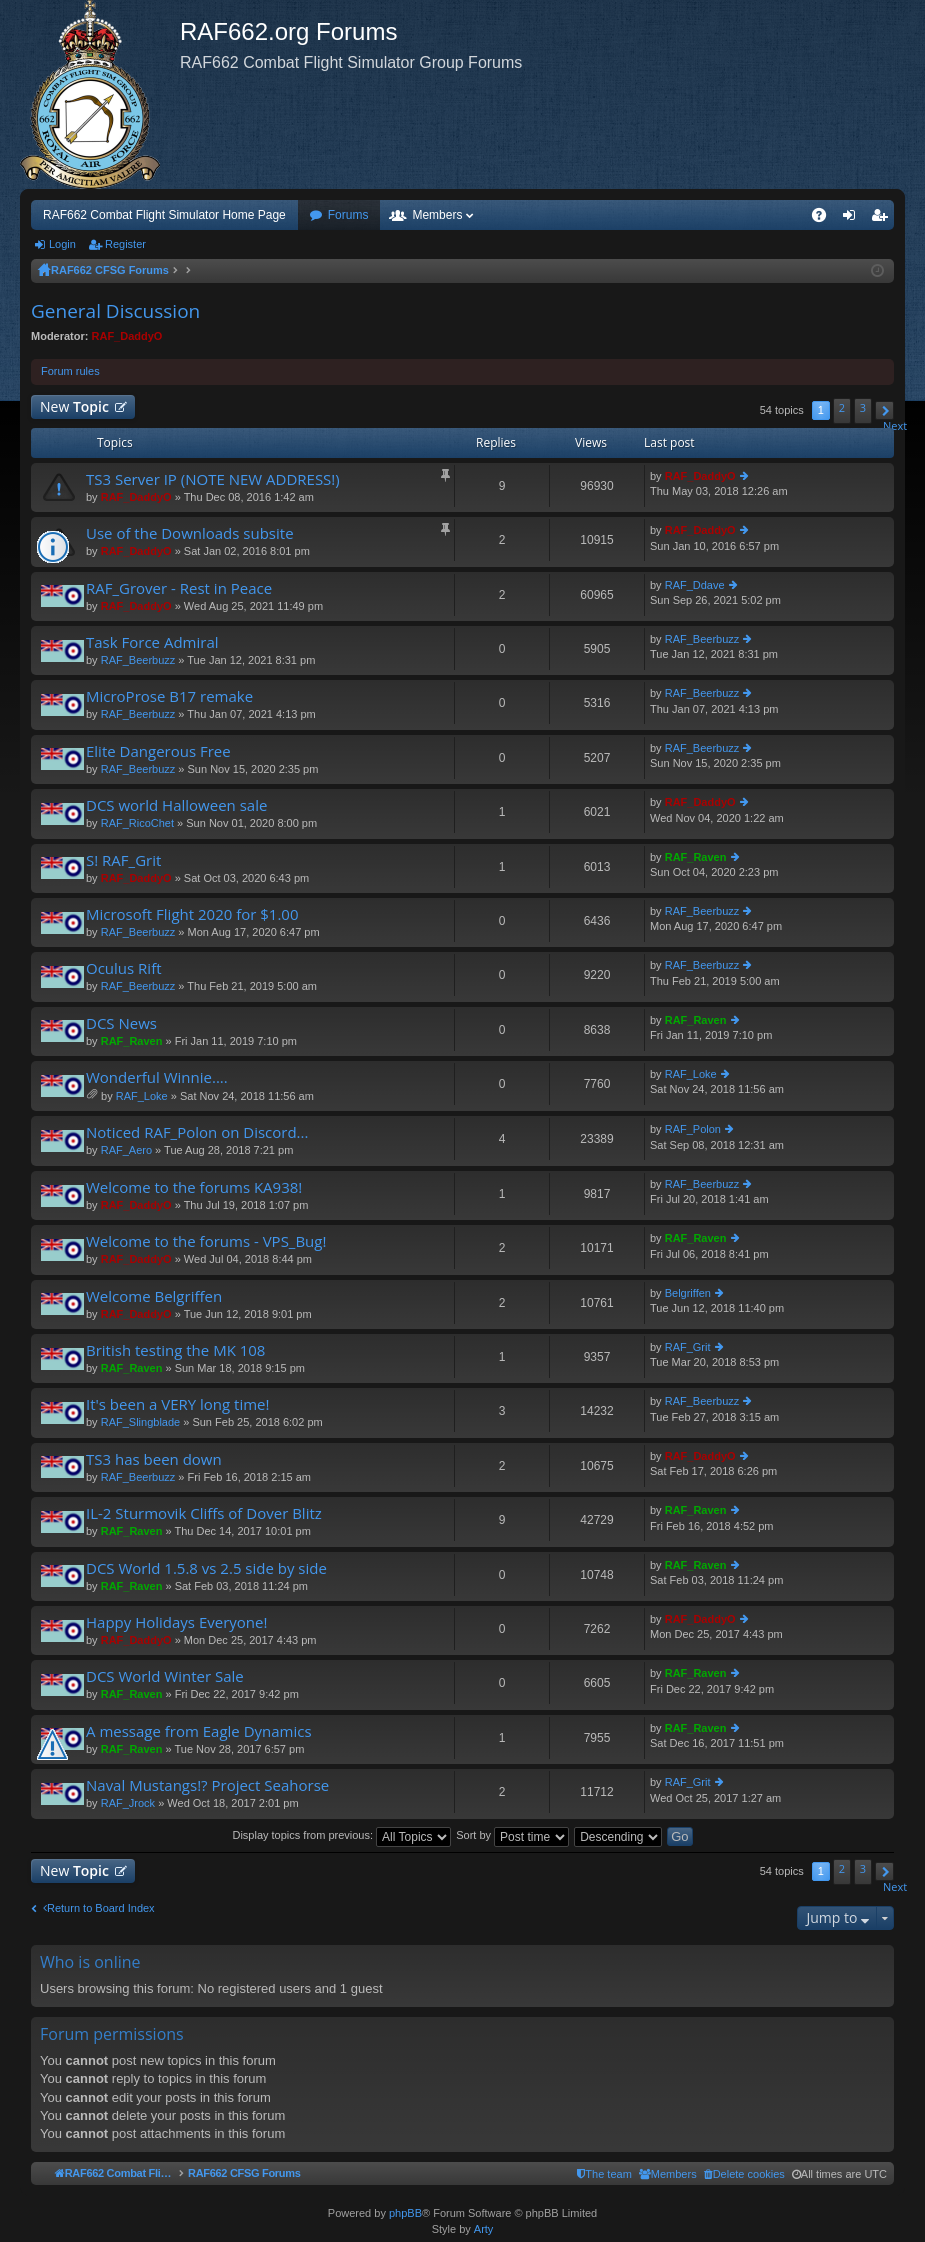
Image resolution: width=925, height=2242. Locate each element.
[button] (884, 410)
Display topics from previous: (341, 1835)
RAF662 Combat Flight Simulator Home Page (164, 215)
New (74, 406)
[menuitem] (744, 2174)
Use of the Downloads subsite (190, 533)
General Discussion (115, 311)
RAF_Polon (693, 1129)
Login (62, 244)
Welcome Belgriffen (154, 1296)
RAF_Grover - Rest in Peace (179, 588)
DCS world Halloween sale (176, 805)
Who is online (90, 1962)
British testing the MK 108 (175, 1350)
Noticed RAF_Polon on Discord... (197, 1132)
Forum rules (70, 371)
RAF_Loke (142, 1096)
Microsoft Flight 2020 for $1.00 (192, 914)
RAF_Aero (126, 1150)
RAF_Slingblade (141, 1422)
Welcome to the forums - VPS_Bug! (206, 1241)
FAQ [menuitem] (825, 219)
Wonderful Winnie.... (157, 1077)
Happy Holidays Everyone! (176, 1622)
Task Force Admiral (152, 642)
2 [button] (842, 407)
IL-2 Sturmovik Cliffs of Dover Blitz (204, 1513)
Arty (484, 2229)
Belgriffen (688, 1293)
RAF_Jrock (128, 1803)
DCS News (121, 1023)
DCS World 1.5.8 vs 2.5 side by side (206, 1568)
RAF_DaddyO (127, 336)
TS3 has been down (154, 1459)
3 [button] (863, 407)
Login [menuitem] (853, 219)
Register (125, 244)
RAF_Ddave (695, 585)
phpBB (405, 2213)
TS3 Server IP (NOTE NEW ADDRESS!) (213, 479)
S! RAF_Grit (123, 860)
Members (437, 215)
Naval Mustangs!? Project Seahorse (207, 1785)
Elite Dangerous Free (158, 751)
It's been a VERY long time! (178, 1404)
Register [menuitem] (883, 219)
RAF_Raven (696, 857)
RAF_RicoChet (137, 823)
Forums (348, 215)
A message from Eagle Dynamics (199, 1731)
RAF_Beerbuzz (138, 660)
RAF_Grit (688, 1347)
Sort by (512, 1835)
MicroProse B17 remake (169, 696)
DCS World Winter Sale (165, 1676)
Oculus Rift (124, 968)
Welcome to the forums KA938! (194, 1187)
